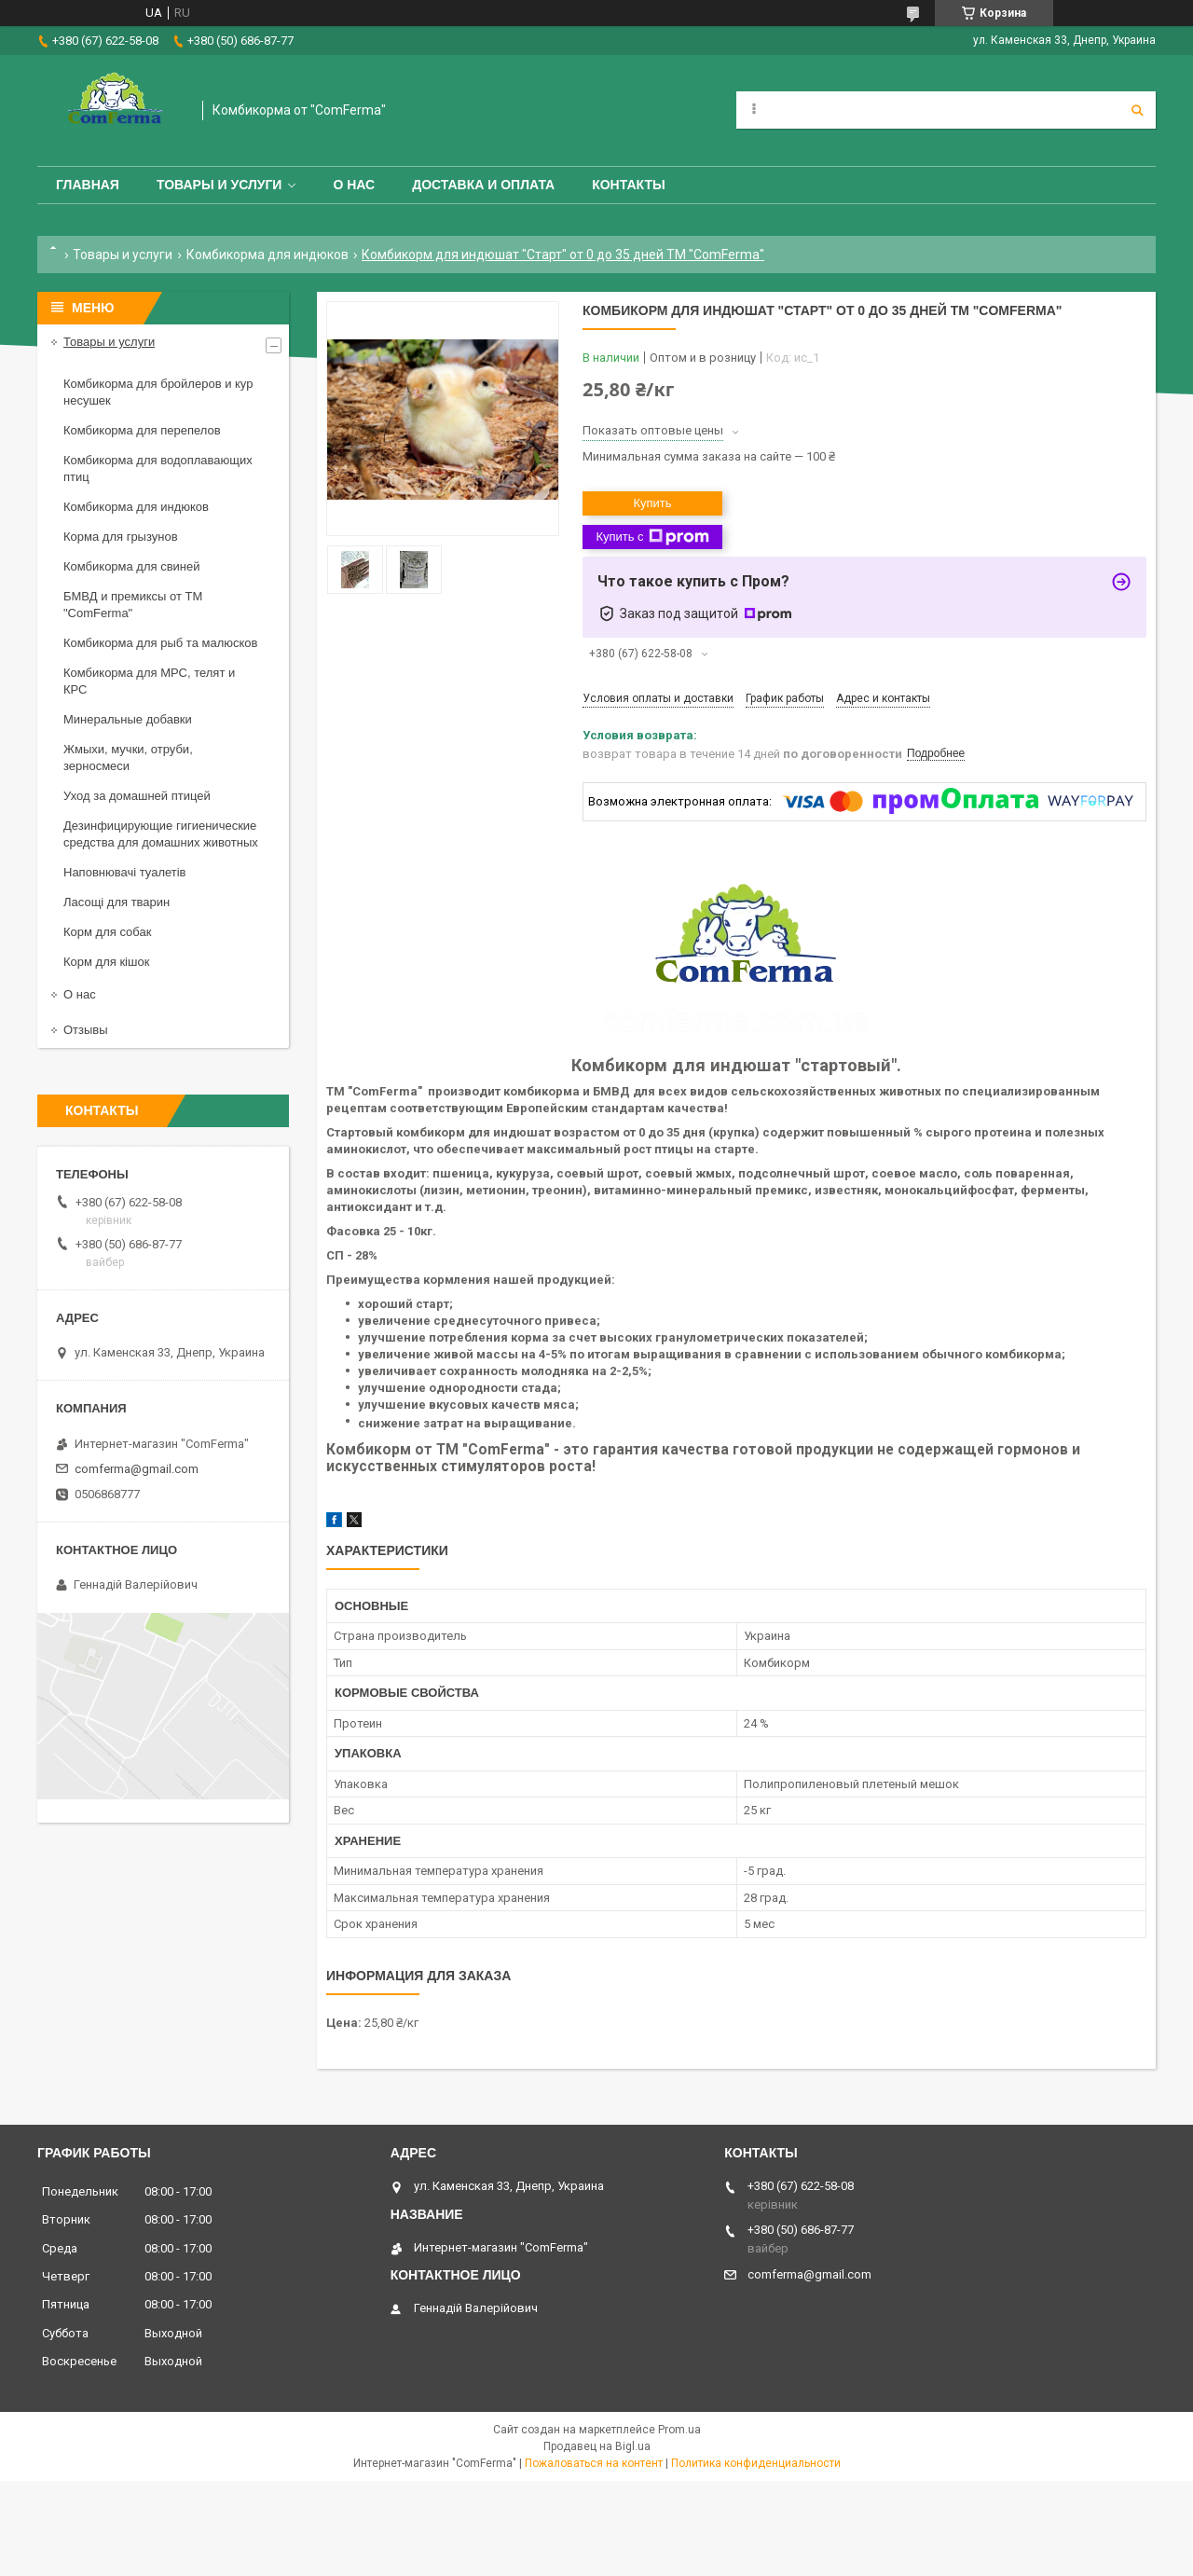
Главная (87, 184)
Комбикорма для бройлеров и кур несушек (158, 392)
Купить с (652, 537)
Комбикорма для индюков (267, 254)
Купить (652, 503)
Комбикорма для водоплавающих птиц (158, 468)
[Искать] (1137, 110)
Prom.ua (679, 2429)
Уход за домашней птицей (137, 796)
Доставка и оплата (483, 184)
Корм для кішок (106, 962)
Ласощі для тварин (116, 902)
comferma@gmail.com (137, 1469)
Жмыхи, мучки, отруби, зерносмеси (128, 757)
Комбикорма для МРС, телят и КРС (149, 681)
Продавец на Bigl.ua (597, 2446)
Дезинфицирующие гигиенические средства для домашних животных (160, 834)
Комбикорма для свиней (131, 566)
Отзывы (85, 1030)
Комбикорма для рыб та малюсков (160, 643)
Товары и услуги (219, 184)
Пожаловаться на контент (594, 2463)
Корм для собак (107, 932)
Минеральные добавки (127, 719)
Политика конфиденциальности (756, 2463)
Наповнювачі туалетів (124, 872)
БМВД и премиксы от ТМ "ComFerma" (132, 604)
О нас (354, 184)
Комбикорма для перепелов (142, 430)
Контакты (628, 184)
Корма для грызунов (120, 537)
